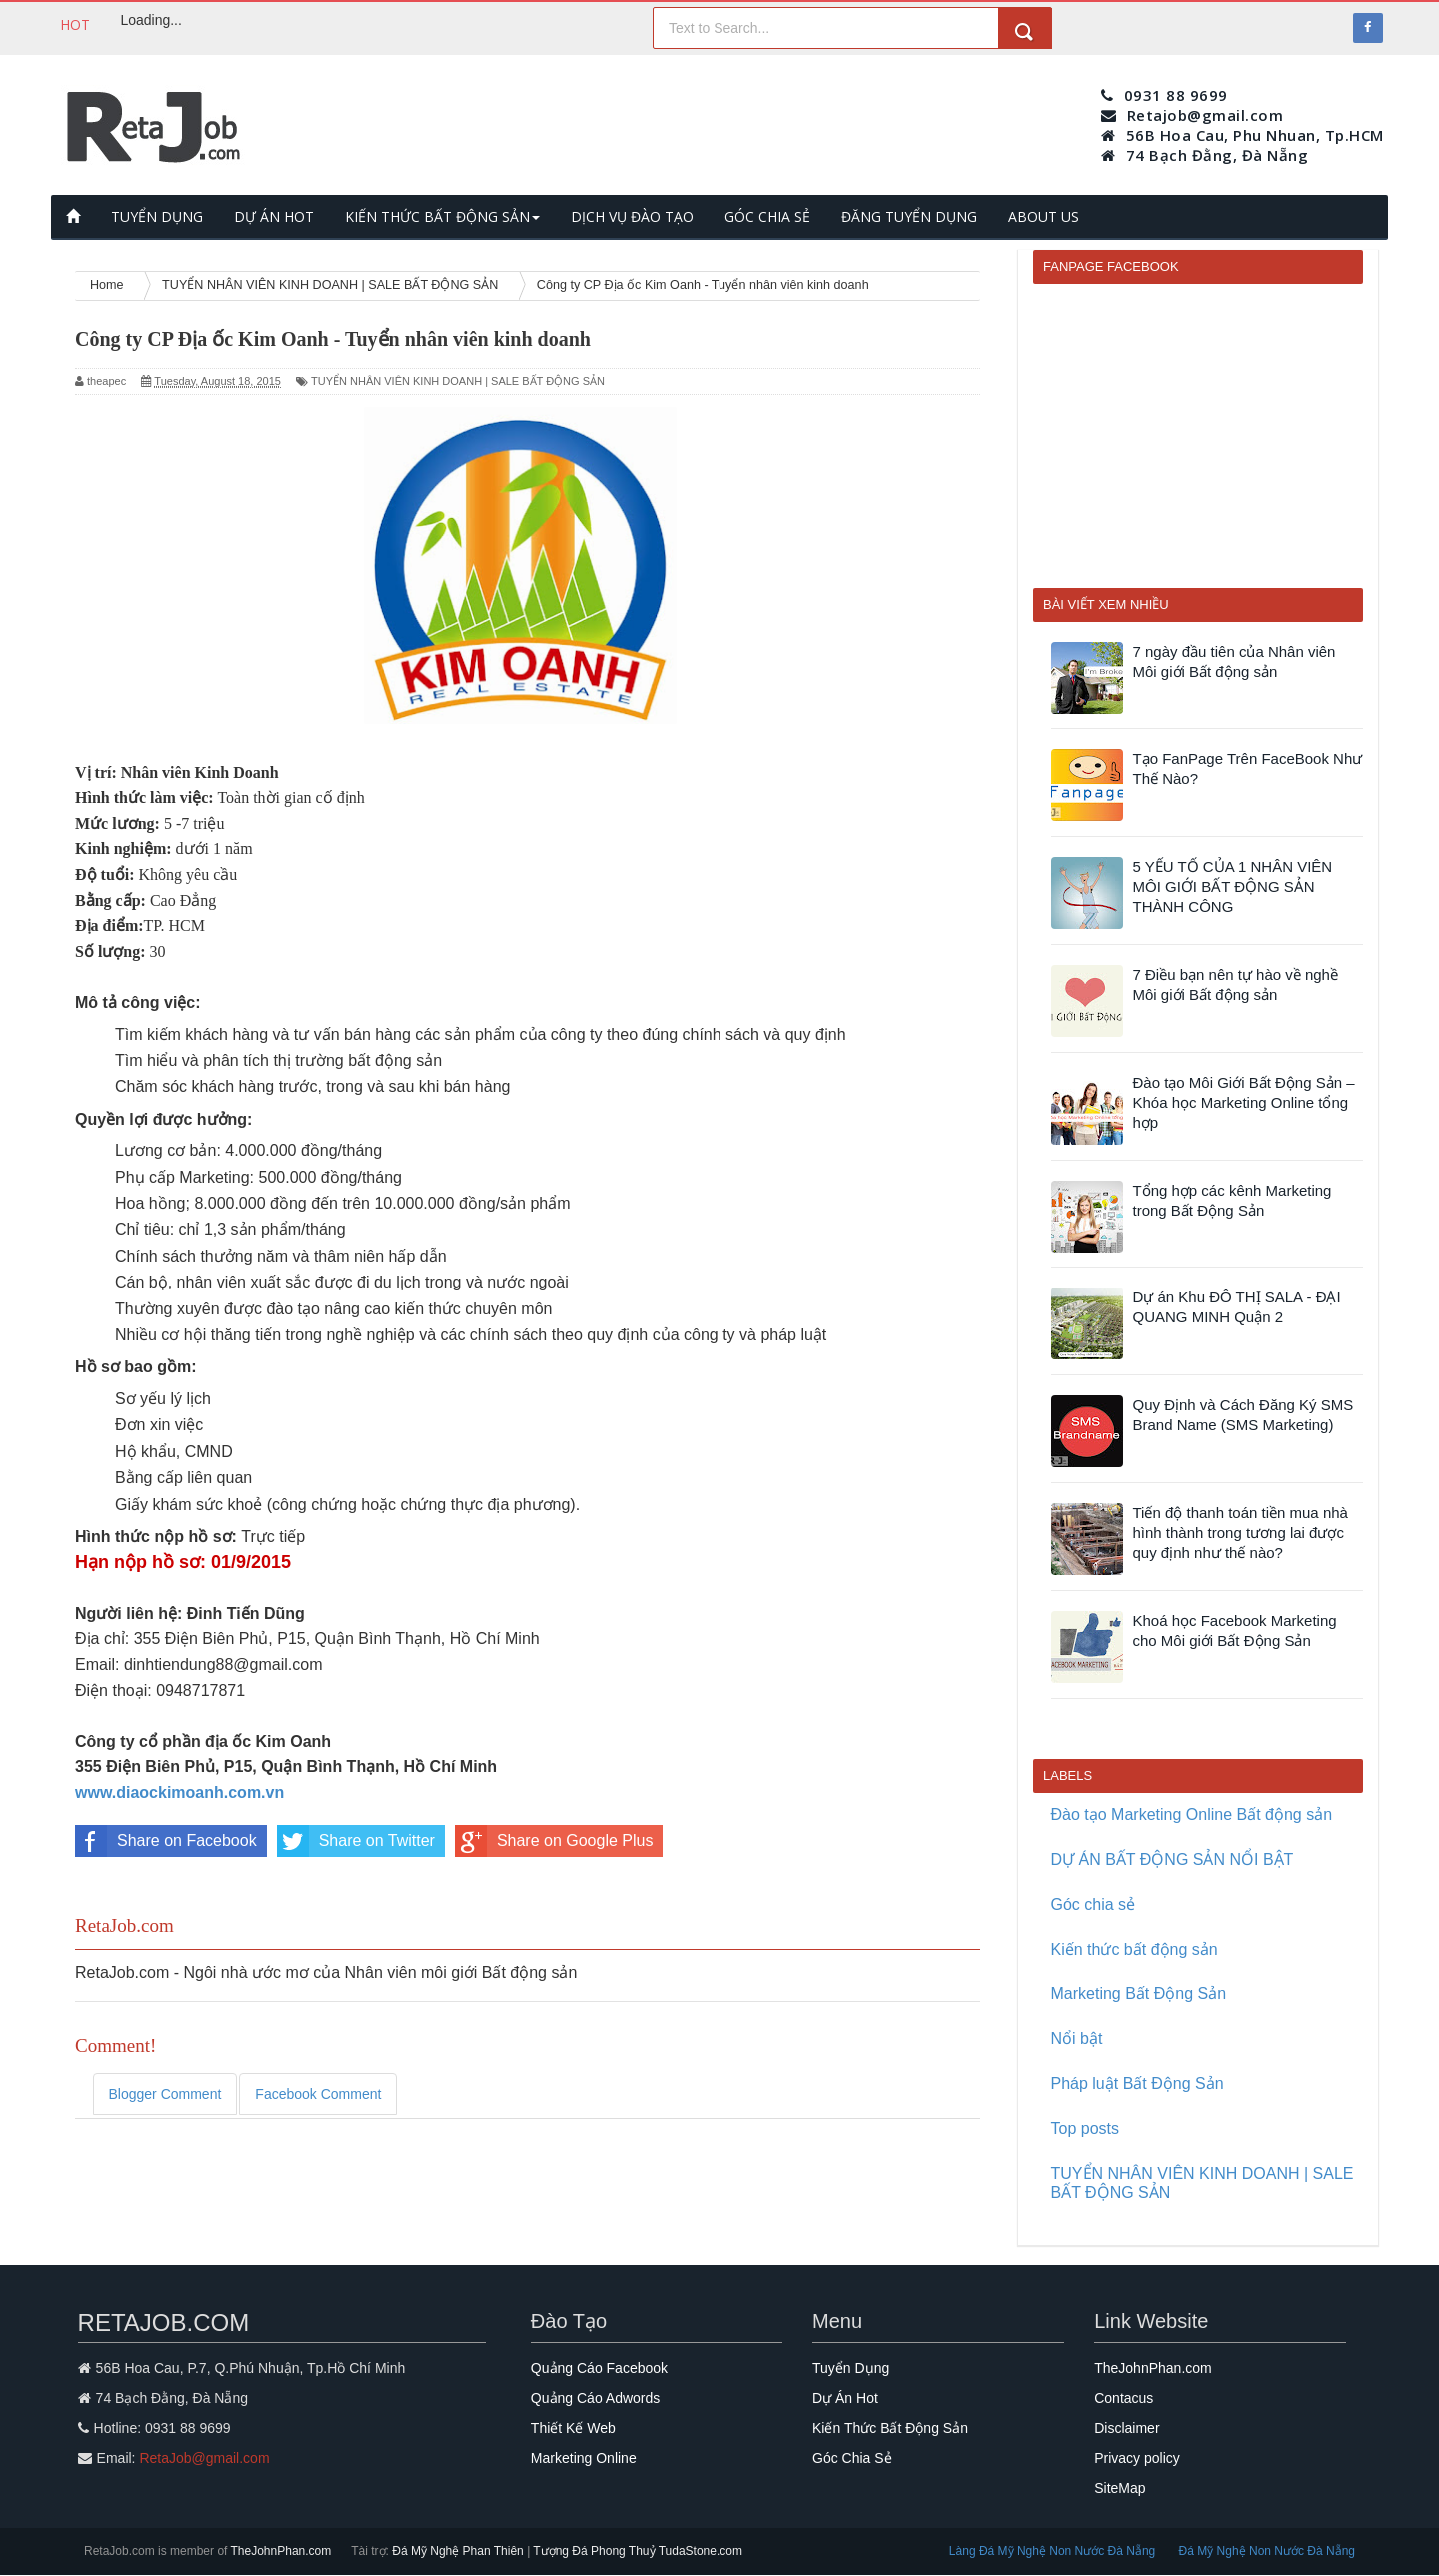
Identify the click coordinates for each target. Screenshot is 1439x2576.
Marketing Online (584, 2458)
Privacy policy (1137, 2458)
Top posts (1085, 2128)
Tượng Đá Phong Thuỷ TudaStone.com (637, 2551)
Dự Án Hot (845, 2398)
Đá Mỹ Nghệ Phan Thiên (459, 2551)
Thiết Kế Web (573, 2428)
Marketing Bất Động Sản (1139, 1993)
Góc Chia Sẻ (852, 2458)
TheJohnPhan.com (1153, 2368)
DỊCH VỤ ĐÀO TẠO (632, 216)
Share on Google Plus (554, 1841)
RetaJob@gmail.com (204, 2458)
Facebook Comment (318, 2094)
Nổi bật (1077, 2038)
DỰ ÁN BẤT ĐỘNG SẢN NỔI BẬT (1172, 1859)
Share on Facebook (166, 1841)
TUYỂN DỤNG (157, 216)
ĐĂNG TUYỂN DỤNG (909, 216)
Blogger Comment (165, 2094)
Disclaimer (1126, 2428)
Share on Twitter (356, 1841)
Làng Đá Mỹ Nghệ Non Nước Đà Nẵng (1054, 2551)
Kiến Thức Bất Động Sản (890, 2428)
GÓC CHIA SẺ (767, 216)
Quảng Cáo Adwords (595, 2398)
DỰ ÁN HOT (274, 216)
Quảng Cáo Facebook (599, 2368)
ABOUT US (1043, 216)
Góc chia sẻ (1093, 1904)
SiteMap (1119, 2488)
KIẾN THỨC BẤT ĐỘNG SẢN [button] (442, 216)
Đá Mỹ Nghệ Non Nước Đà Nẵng (1267, 2551)
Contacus (1123, 2398)
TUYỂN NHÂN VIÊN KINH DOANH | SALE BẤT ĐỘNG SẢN (458, 381)
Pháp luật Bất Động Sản (1137, 2083)
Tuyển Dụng (850, 2368)
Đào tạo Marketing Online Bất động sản (1192, 1814)
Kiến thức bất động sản (1134, 1949)
